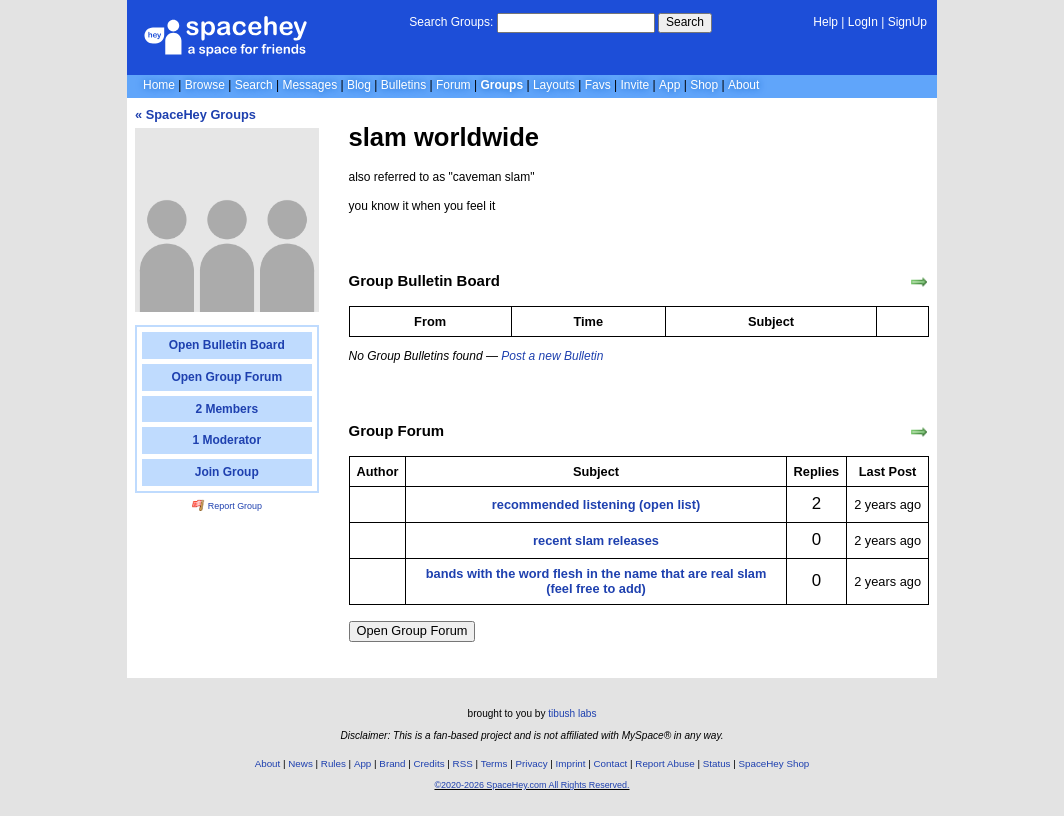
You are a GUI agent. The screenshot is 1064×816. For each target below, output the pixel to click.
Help (825, 22)
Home (159, 85)
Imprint (571, 763)
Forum (453, 85)
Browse (205, 85)
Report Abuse (664, 763)
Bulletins (403, 85)
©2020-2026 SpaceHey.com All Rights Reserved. (531, 785)
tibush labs (572, 713)
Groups (501, 85)
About (743, 85)
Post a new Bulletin (552, 356)
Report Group (227, 506)
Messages (309, 85)
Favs (598, 85)
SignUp (907, 22)
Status (717, 763)
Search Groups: (451, 22)
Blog (359, 85)
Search (685, 22)
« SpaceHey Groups (195, 114)
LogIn (863, 22)
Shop (704, 85)
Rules (333, 763)
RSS (463, 763)
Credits (429, 763)
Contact (611, 763)
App (669, 85)
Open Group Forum (412, 630)
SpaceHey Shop (774, 763)
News (300, 763)
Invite (635, 85)
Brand (392, 763)
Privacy (531, 763)
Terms (494, 763)
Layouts (554, 85)
